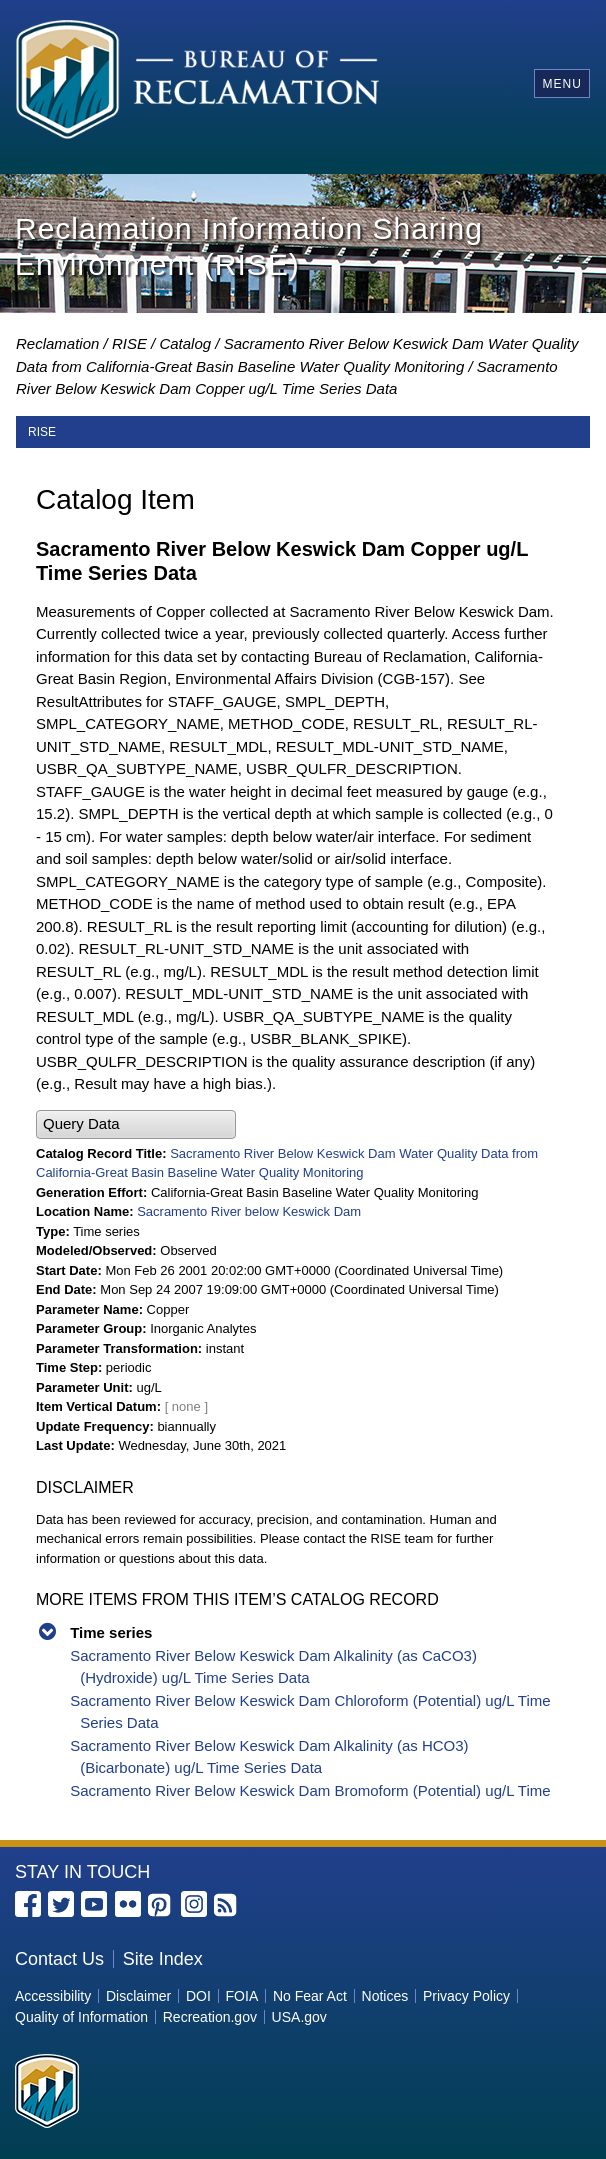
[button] (136, 1124)
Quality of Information (81, 2017)
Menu (561, 84)
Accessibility (53, 1996)
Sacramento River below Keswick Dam (249, 1211)
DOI (198, 1996)
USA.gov (299, 2017)
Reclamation (57, 343)
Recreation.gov (210, 2017)
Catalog (185, 343)
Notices (385, 1996)
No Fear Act (310, 1996)
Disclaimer (138, 1996)
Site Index (163, 1959)
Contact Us (59, 1959)
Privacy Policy (466, 1996)
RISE (129, 343)
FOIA (242, 1996)
